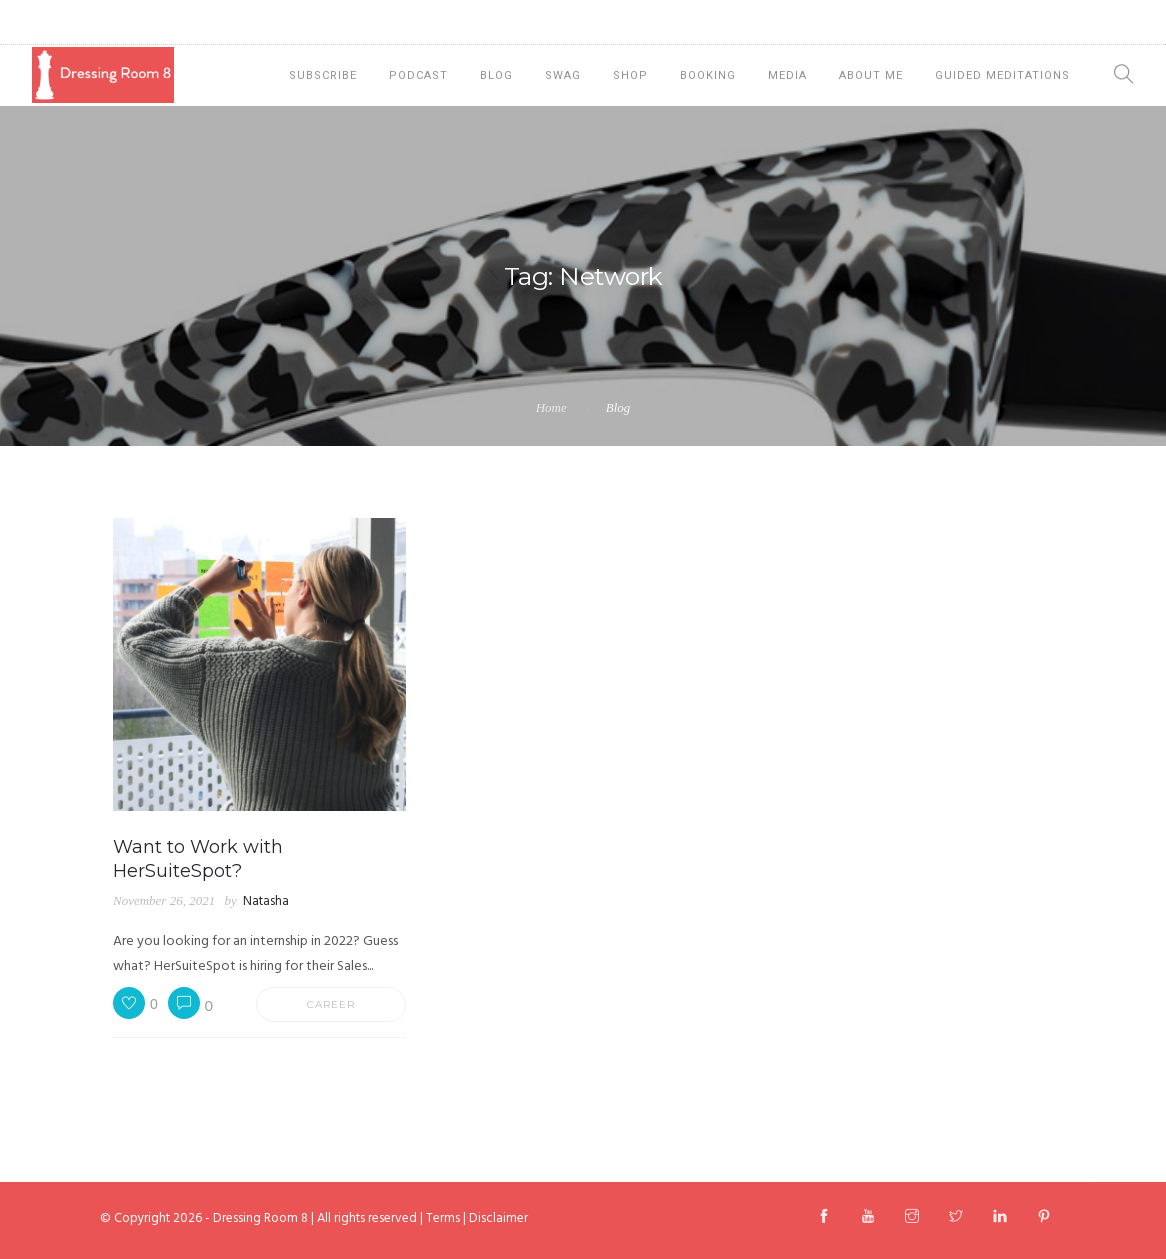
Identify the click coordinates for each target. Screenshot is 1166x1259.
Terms (443, 1218)
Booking (708, 75)
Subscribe (323, 75)
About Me (871, 75)
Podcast (418, 75)
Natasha (266, 901)
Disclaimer (498, 1218)
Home (551, 407)
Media (787, 75)
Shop (630, 75)
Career (331, 1004)
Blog (496, 75)
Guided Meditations (1002, 75)
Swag (563, 75)
